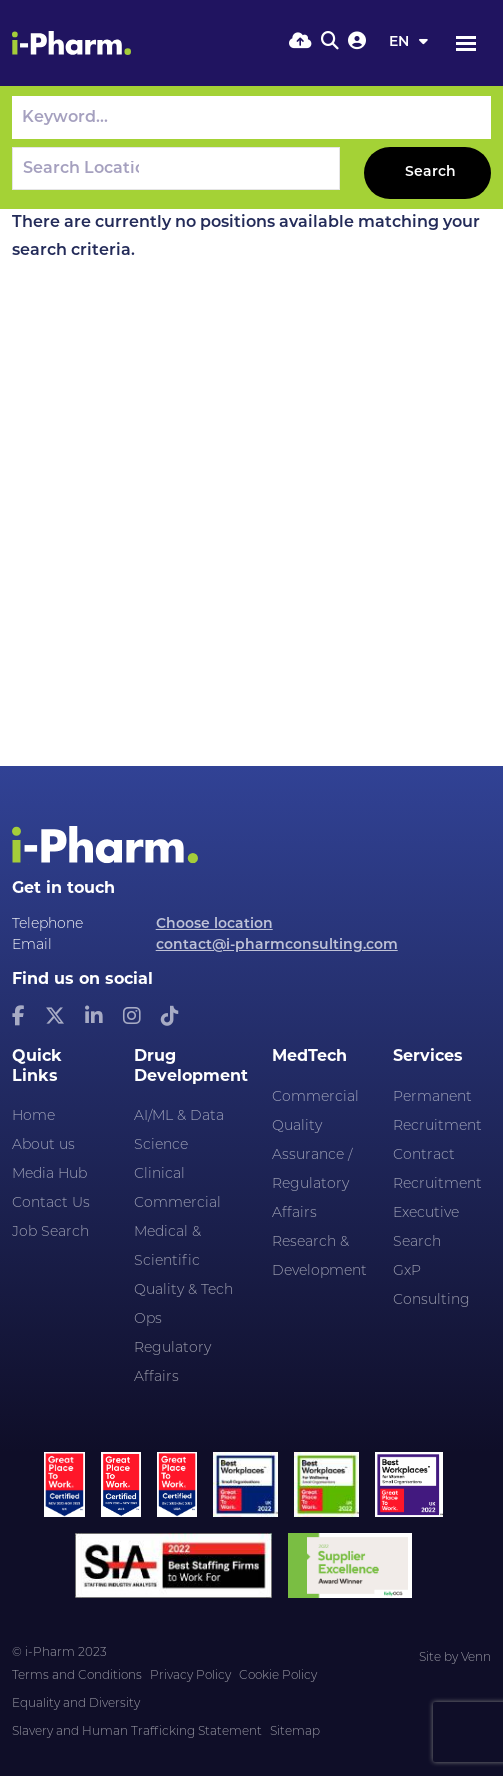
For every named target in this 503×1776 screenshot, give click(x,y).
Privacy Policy (190, 1676)
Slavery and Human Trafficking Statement (137, 1732)
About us (43, 1145)
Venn (476, 1658)
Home (33, 1116)
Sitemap (295, 1732)
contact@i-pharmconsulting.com (277, 945)
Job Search (50, 1232)
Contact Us (51, 1203)
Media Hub (49, 1174)
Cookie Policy (278, 1676)
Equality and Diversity (76, 1704)
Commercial (177, 1203)
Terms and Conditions (77, 1676)
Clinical (159, 1174)
